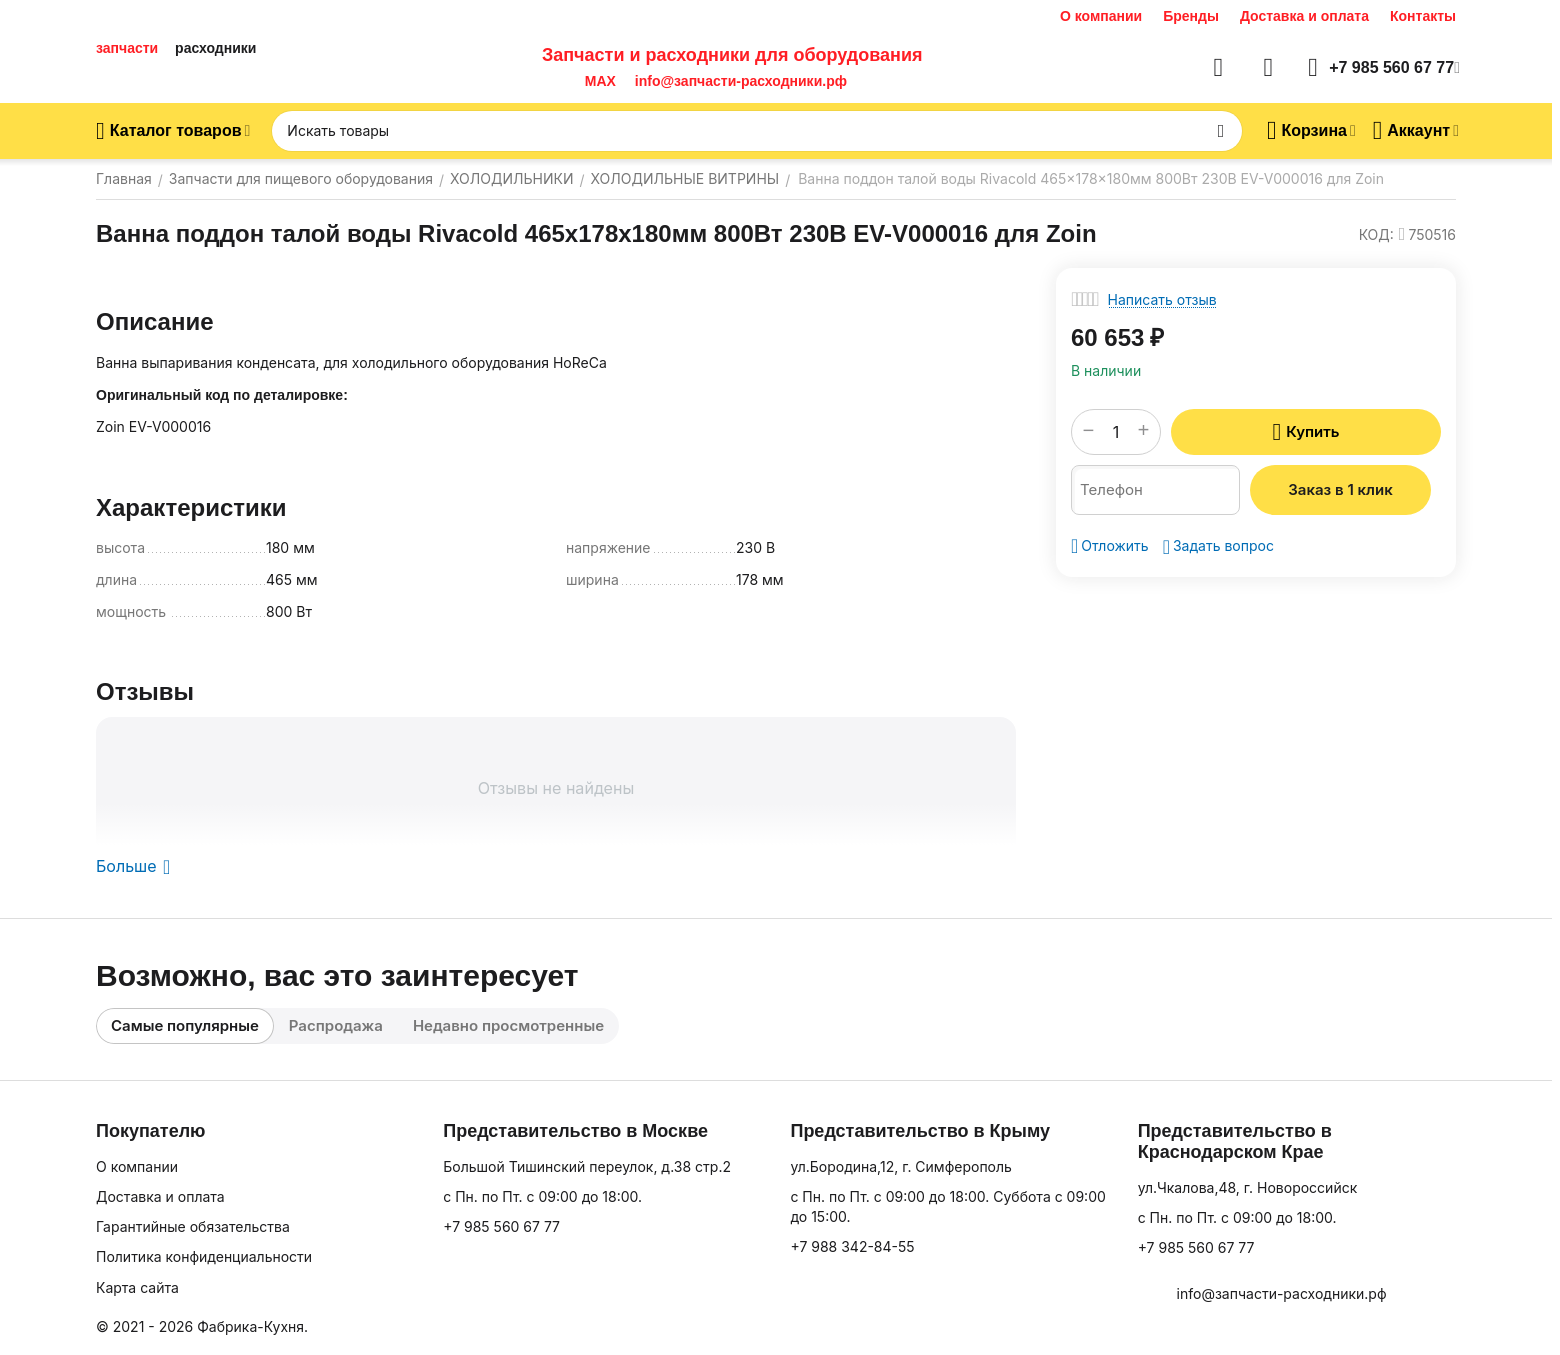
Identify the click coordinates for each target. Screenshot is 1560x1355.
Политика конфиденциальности (204, 1256)
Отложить (1110, 546)
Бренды (1191, 16)
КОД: (1376, 234)
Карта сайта (137, 1287)
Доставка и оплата (1304, 16)
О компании (1101, 16)
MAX (596, 81)
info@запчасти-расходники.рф (741, 81)
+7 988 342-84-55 (852, 1246)
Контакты (1423, 16)
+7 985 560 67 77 (501, 1226)
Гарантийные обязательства (193, 1226)
